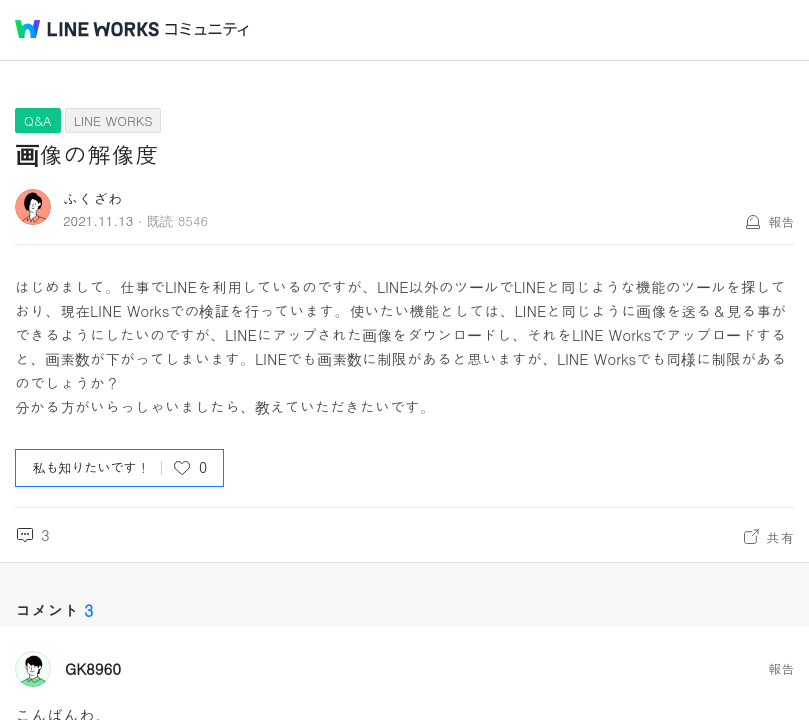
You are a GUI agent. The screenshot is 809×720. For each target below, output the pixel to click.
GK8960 (93, 669)
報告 (781, 221)
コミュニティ (207, 29)
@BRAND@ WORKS (87, 29)
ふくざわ (93, 198)
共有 (780, 537)
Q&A (38, 120)
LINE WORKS (113, 120)
